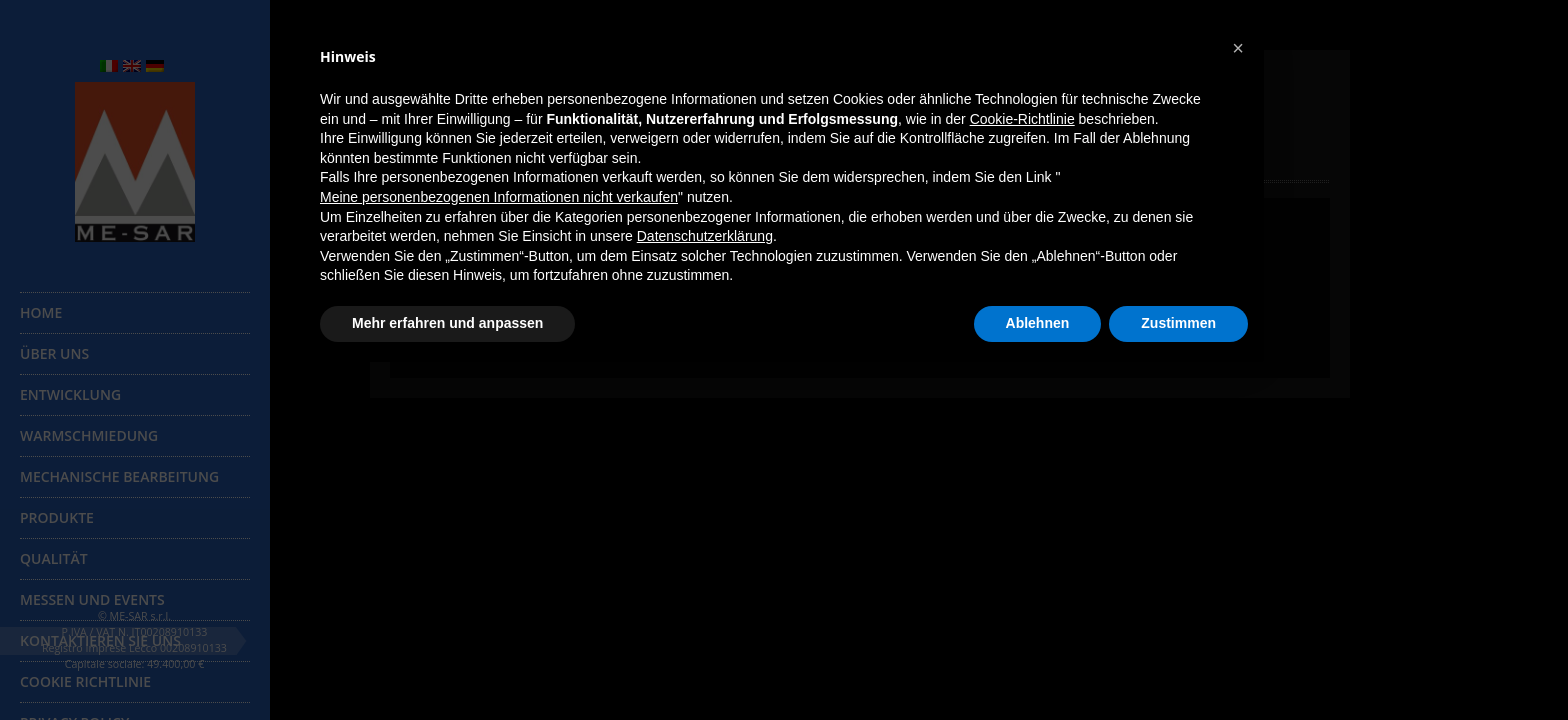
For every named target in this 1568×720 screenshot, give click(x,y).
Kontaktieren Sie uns (100, 640)
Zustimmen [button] (1178, 323)
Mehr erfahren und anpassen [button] (447, 323)
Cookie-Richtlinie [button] (1022, 119)
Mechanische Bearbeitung (119, 476)
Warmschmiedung (89, 435)
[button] (1238, 48)
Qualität (54, 558)
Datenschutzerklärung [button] (705, 236)
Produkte (57, 517)
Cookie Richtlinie (85, 681)
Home (41, 312)
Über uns (54, 353)
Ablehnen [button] (1038, 323)
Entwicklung (70, 394)
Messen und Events (92, 599)
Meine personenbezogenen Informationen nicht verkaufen (499, 197)
